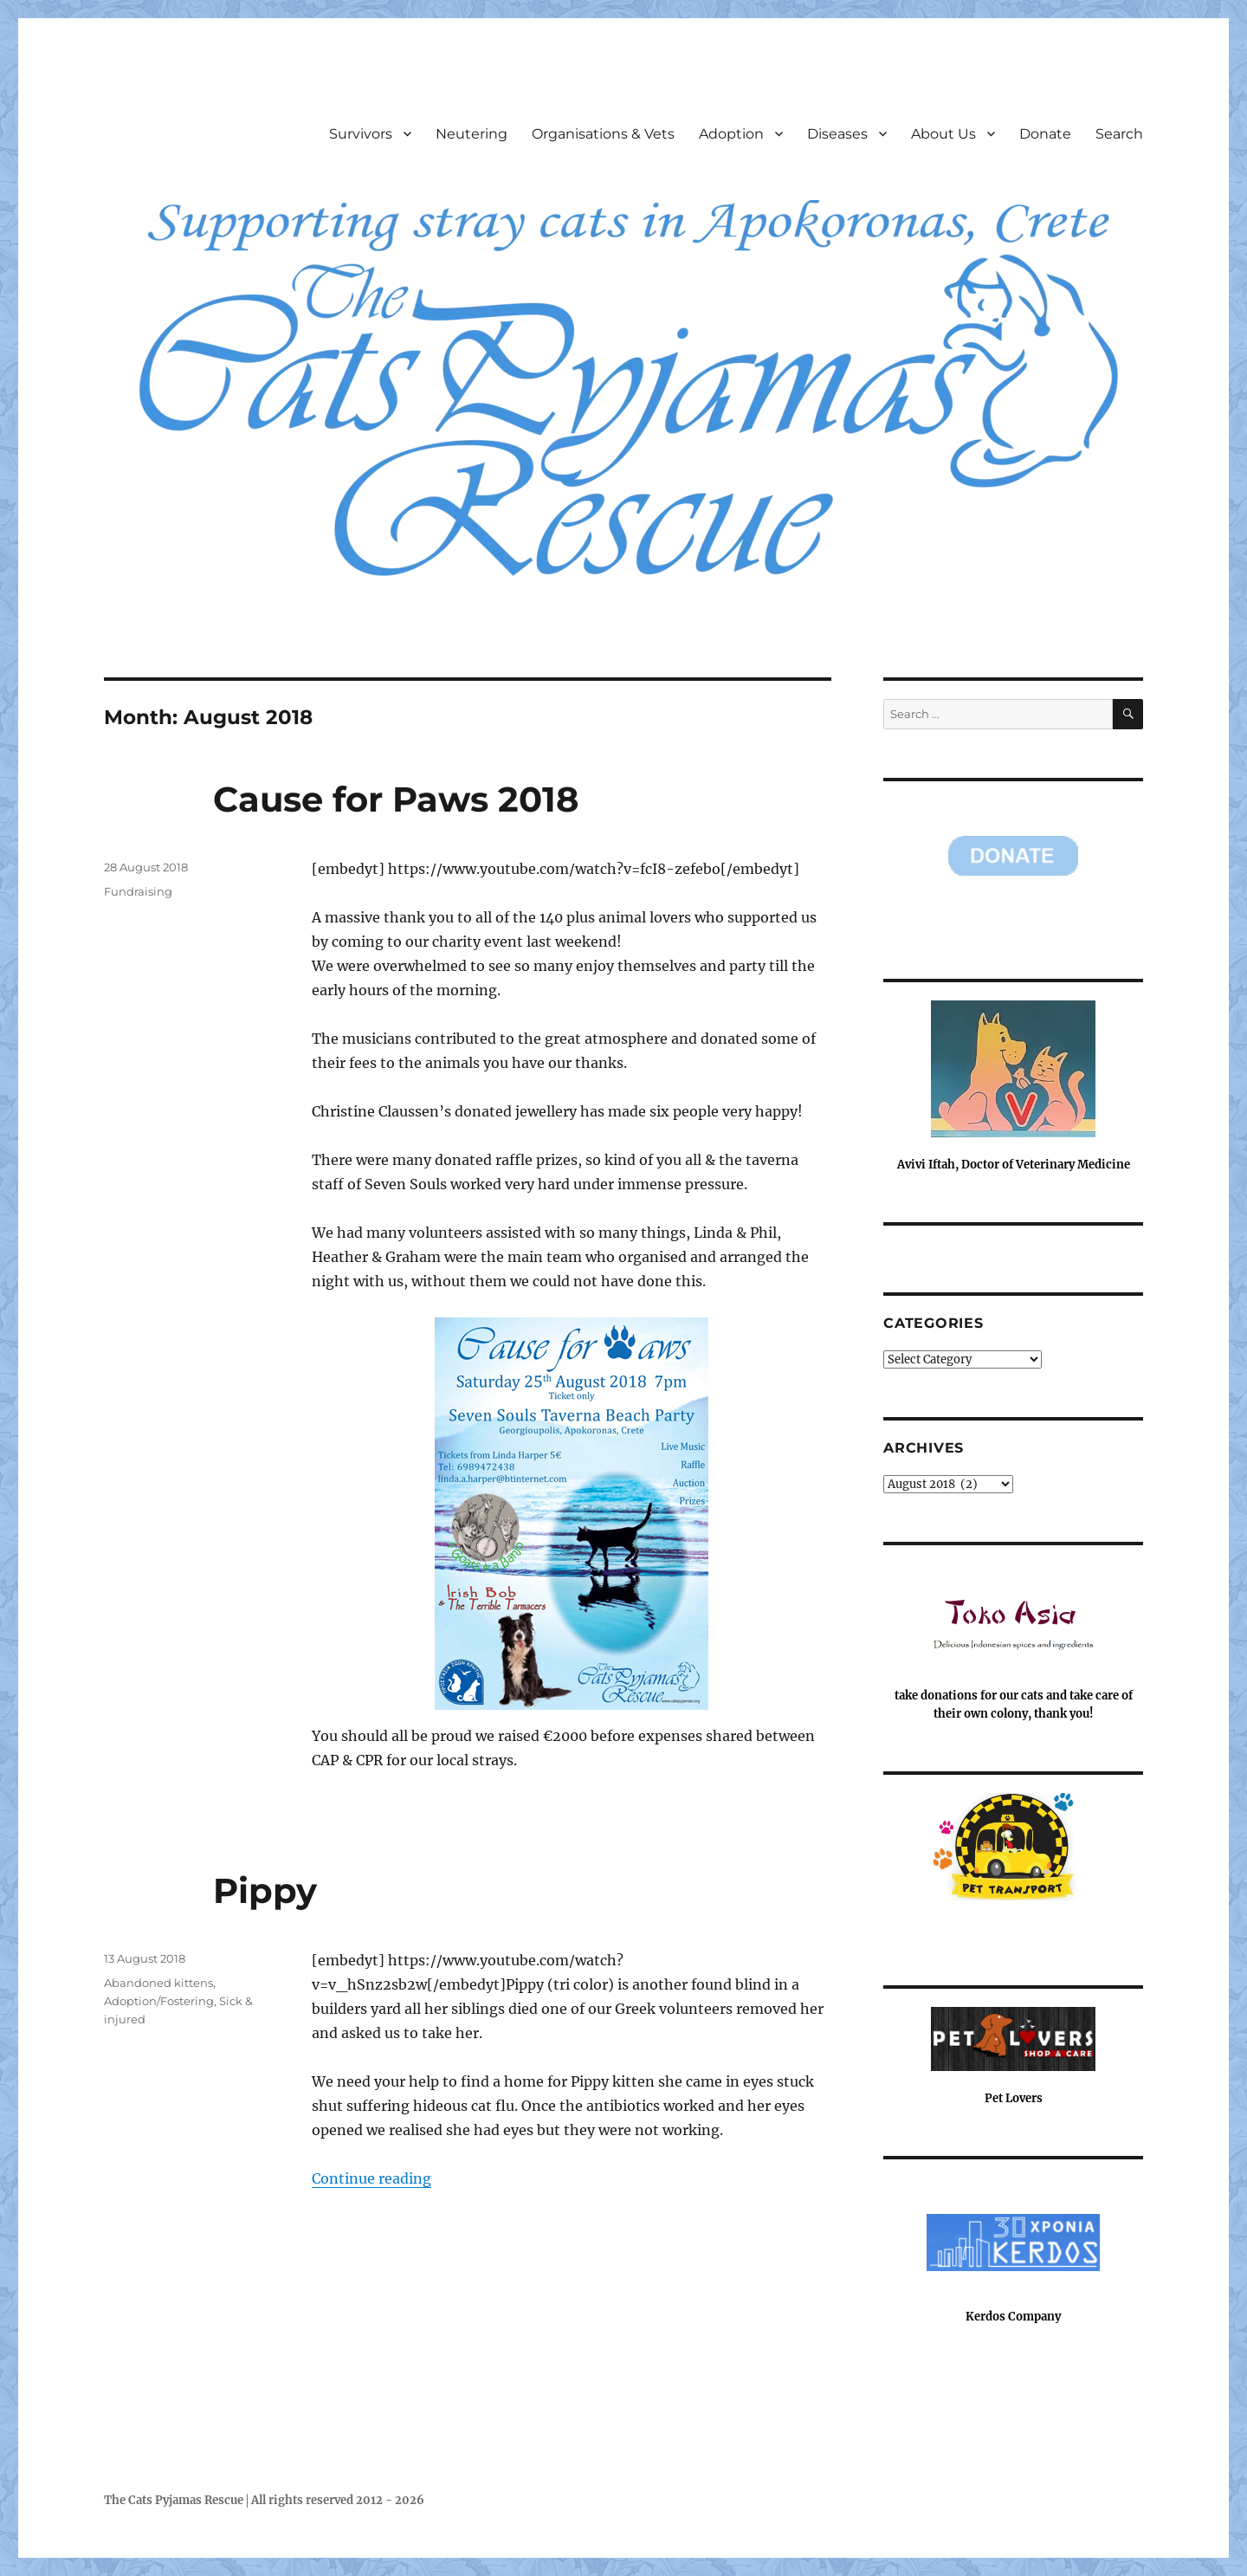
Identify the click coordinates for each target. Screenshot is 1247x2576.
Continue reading (371, 2178)
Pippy (265, 1890)
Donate (1045, 134)
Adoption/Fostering (159, 2001)
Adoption (731, 134)
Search (1119, 134)
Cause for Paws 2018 (395, 799)
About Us (943, 134)
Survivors (360, 134)
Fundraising (138, 891)
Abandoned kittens (158, 1983)
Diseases (837, 134)
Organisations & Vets (603, 134)
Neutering (471, 134)
